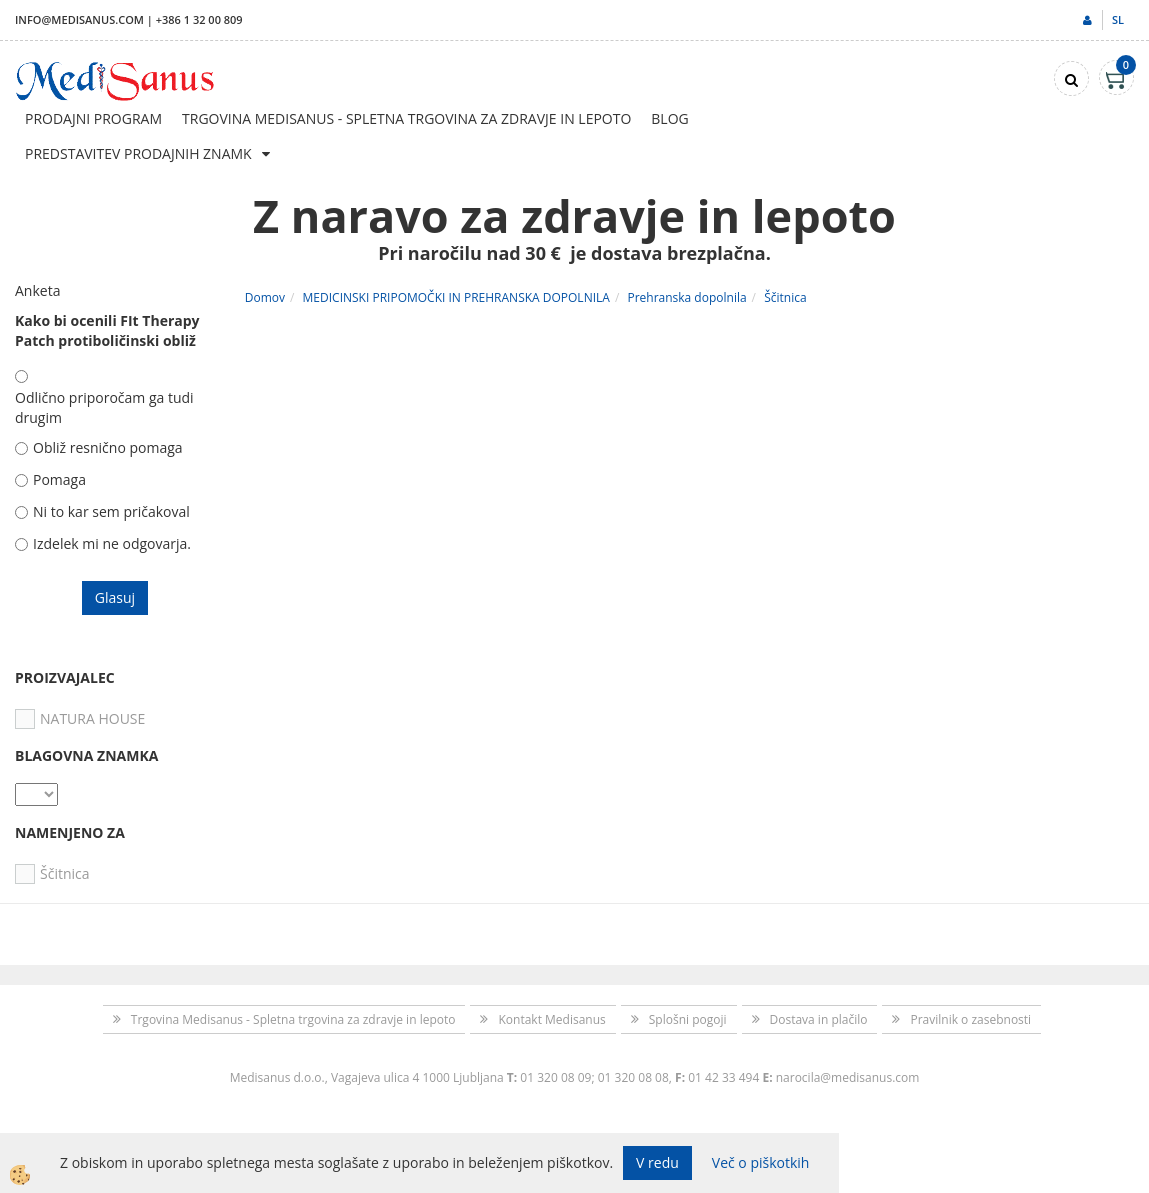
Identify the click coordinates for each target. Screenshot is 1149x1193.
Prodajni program (93, 118)
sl (1118, 19)
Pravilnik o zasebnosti (970, 1019)
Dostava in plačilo (819, 1019)
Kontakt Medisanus (551, 1019)
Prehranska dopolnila (686, 297)
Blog (669, 118)
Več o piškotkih (761, 1162)
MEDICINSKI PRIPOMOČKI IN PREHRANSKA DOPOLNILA (456, 297)
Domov (265, 297)
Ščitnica (785, 297)
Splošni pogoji (688, 1019)
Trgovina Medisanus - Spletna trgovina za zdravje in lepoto (406, 118)
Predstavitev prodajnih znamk (138, 153)
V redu (657, 1162)
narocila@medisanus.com (848, 1077)
